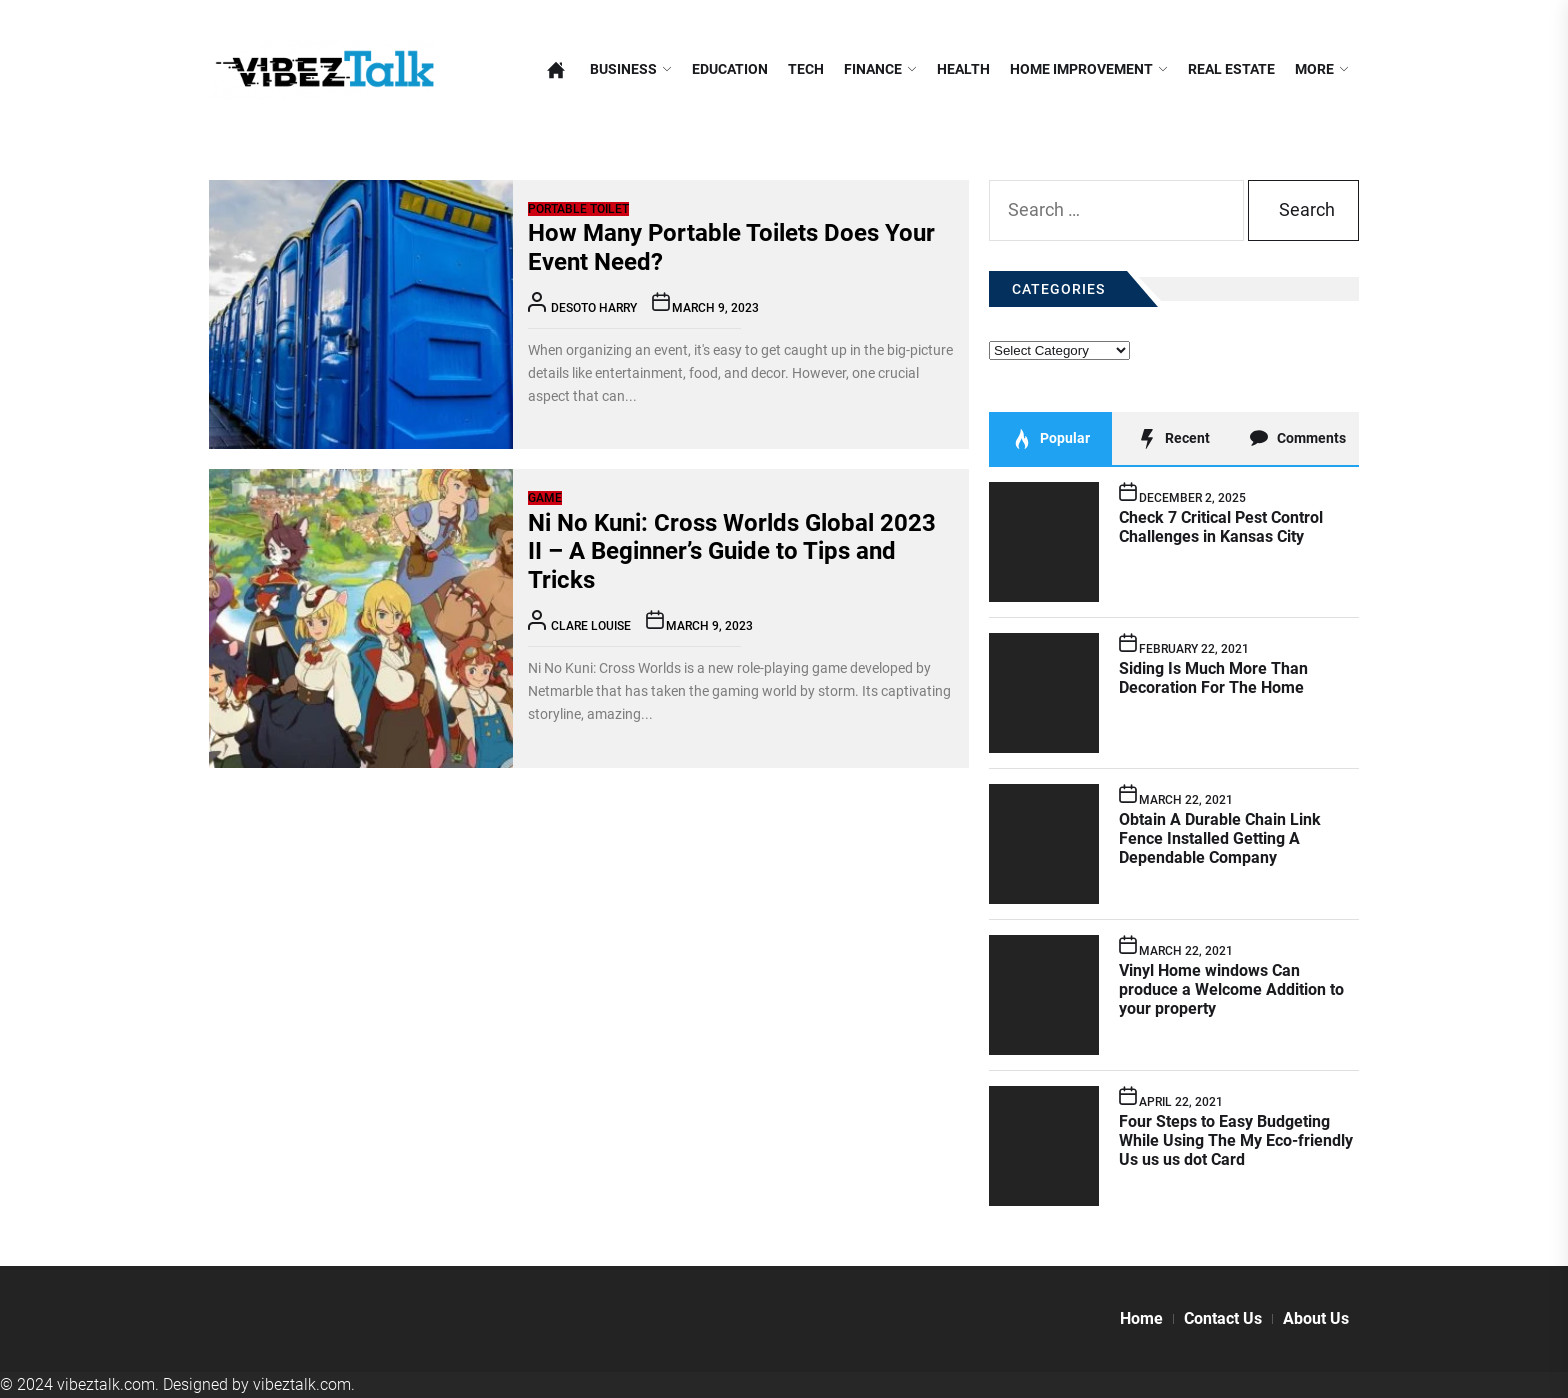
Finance (880, 70)
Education (730, 69)
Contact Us (1223, 1318)
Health (963, 69)
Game (545, 498)
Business (631, 70)
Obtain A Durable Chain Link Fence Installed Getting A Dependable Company (1220, 838)
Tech (806, 69)
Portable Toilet (578, 209)
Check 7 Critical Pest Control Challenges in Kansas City (1221, 527)
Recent (1173, 439)
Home (1141, 1318)
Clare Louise (591, 626)
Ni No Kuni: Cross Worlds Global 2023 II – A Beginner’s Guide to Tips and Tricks (732, 552)
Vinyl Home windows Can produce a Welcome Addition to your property (1231, 989)
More (1322, 70)
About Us (1316, 1318)
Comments (1297, 439)
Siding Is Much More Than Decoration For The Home (1213, 678)
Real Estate (1231, 69)
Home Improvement (1089, 70)
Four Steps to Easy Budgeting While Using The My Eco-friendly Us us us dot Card (1236, 1140)
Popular (1051, 439)
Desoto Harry (594, 308)
